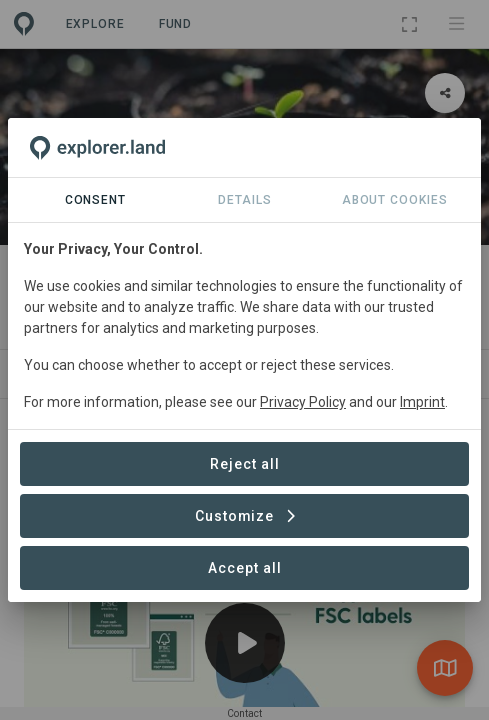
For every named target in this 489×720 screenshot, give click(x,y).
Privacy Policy (303, 402)
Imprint (422, 402)
